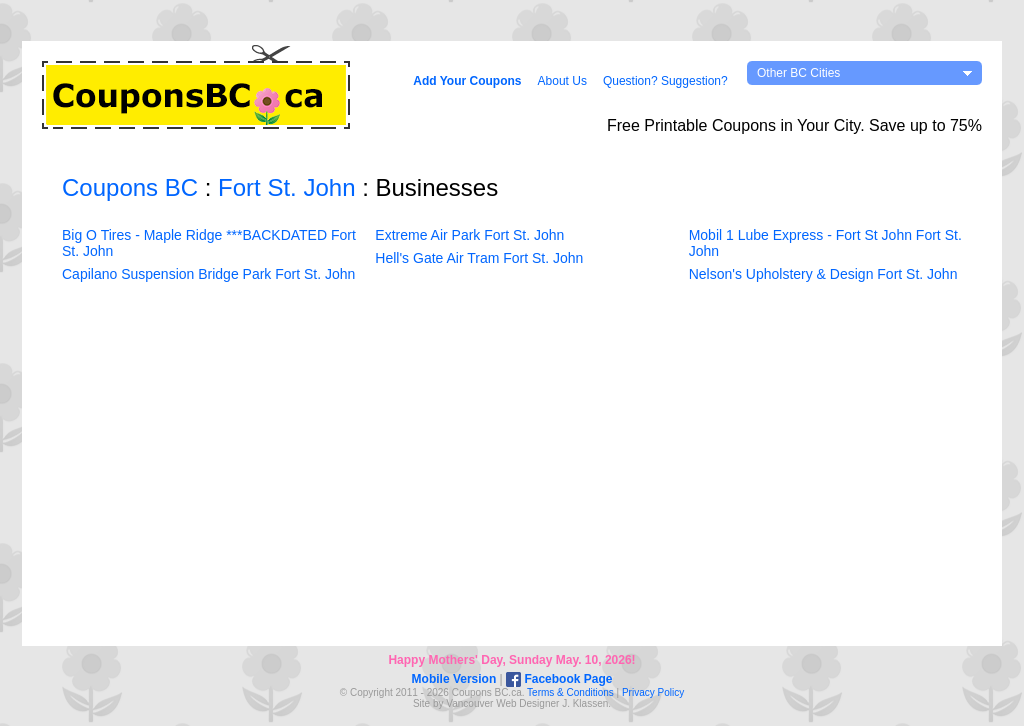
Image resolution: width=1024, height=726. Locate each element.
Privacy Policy (653, 692)
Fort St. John (286, 187)
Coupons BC (130, 187)
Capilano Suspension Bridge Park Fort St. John (208, 274)
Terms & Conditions (570, 692)
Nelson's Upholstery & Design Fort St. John (823, 274)
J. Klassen (585, 703)
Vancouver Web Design (498, 703)
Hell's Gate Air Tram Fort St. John (479, 258)
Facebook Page (559, 679)
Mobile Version (454, 679)
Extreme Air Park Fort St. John (469, 235)
